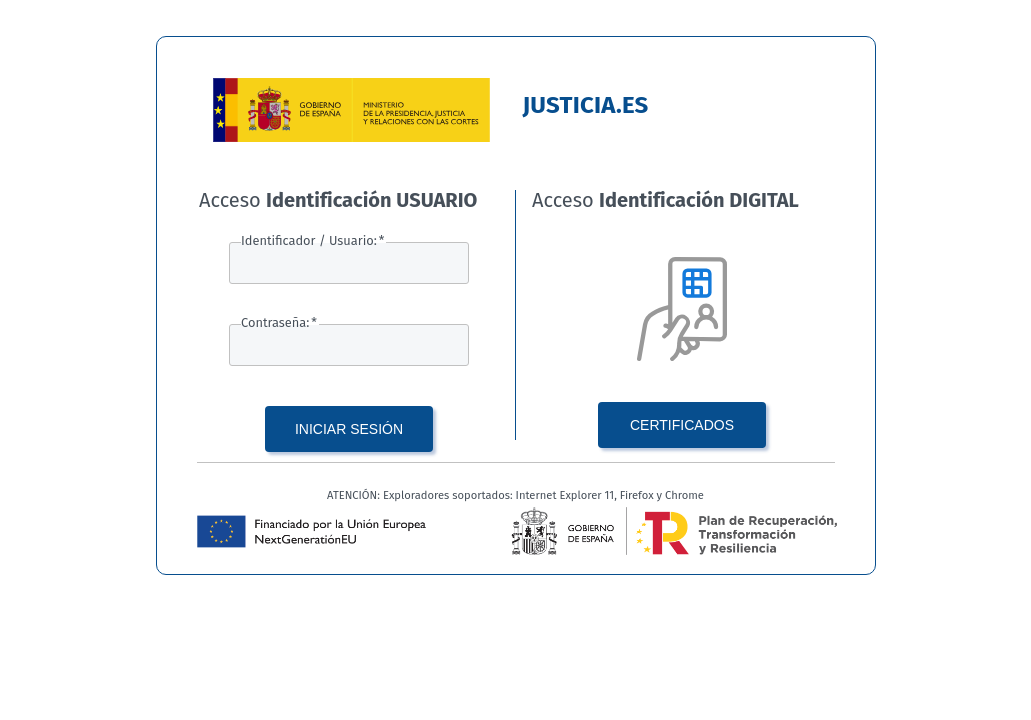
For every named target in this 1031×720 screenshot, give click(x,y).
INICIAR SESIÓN (349, 429)
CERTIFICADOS (682, 425)
